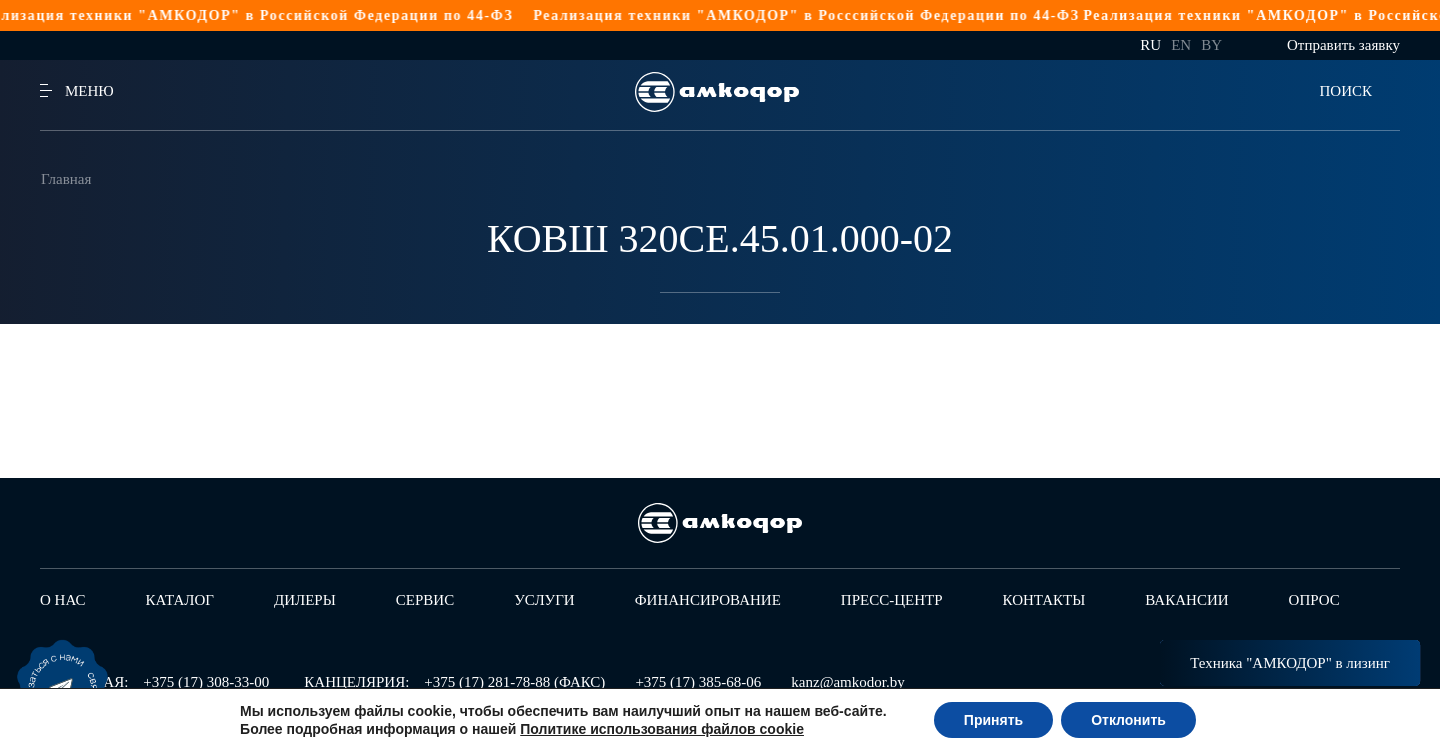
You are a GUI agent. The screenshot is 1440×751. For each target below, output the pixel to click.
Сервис (425, 600)
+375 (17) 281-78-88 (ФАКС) (514, 682)
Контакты (1044, 600)
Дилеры (305, 600)
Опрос (1314, 600)
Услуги (544, 600)
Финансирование (708, 600)
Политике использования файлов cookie (662, 729)
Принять (993, 720)
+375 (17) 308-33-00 (206, 682)
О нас (63, 600)
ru (1150, 45)
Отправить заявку (1343, 45)
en (1181, 45)
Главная (66, 179)
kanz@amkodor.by (847, 682)
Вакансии (1186, 600)
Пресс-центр (892, 600)
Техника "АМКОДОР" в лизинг (1290, 663)
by (1211, 45)
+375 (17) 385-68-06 (698, 682)
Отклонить (1128, 720)
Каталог (180, 600)
